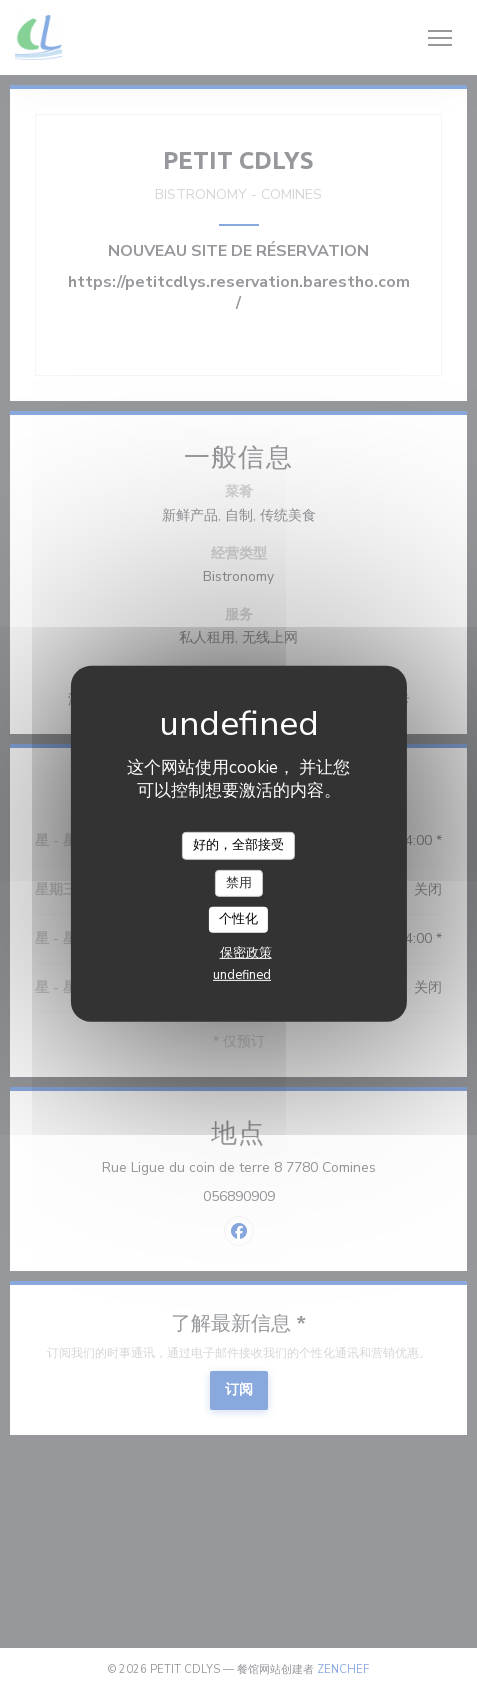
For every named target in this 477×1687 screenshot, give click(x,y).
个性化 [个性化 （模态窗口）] (238, 919)
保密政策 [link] (246, 953)
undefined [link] (242, 975)
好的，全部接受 (238, 845)
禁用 (239, 882)
